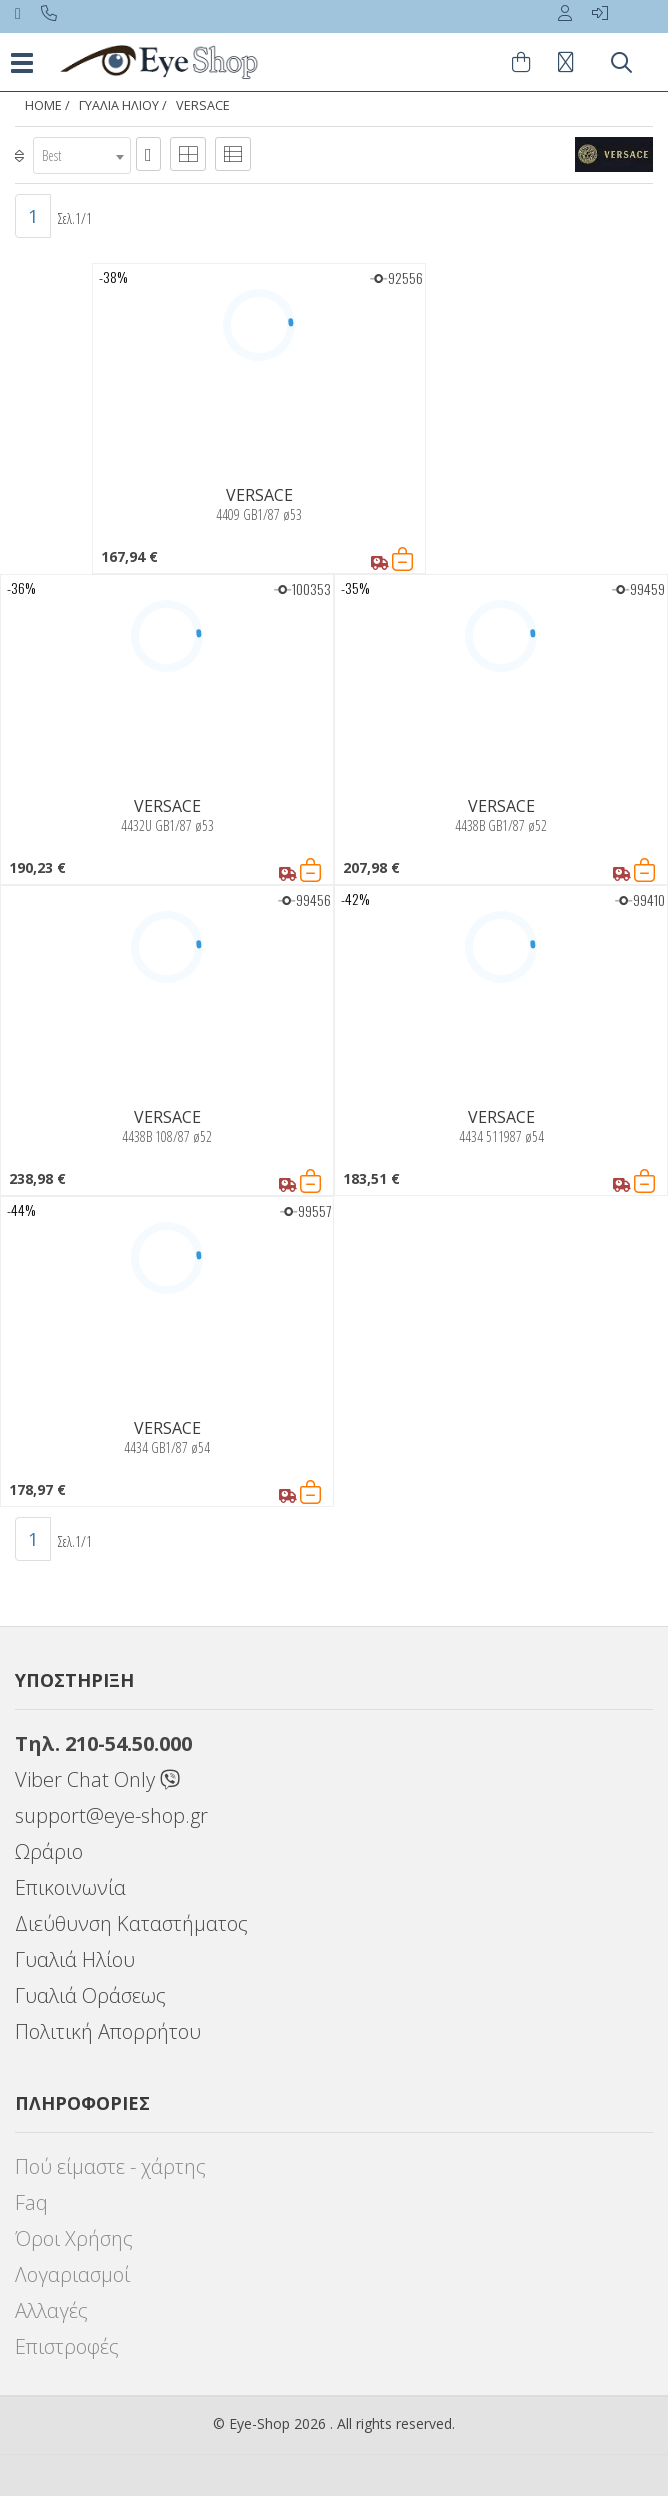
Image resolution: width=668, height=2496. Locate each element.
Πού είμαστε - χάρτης (110, 2166)
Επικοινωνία (70, 1887)
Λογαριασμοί (72, 2274)
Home (43, 105)
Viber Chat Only (97, 1779)
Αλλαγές (51, 2310)
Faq (31, 2202)
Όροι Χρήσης (74, 2238)
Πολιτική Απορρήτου (108, 2031)
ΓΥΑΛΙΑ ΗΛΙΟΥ (119, 105)
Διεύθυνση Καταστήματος (131, 1923)
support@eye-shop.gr (111, 1815)
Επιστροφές (67, 2346)
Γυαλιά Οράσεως (90, 1995)
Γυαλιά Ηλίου (75, 1959)
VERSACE (203, 105)
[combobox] (82, 155)
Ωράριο (49, 1851)
